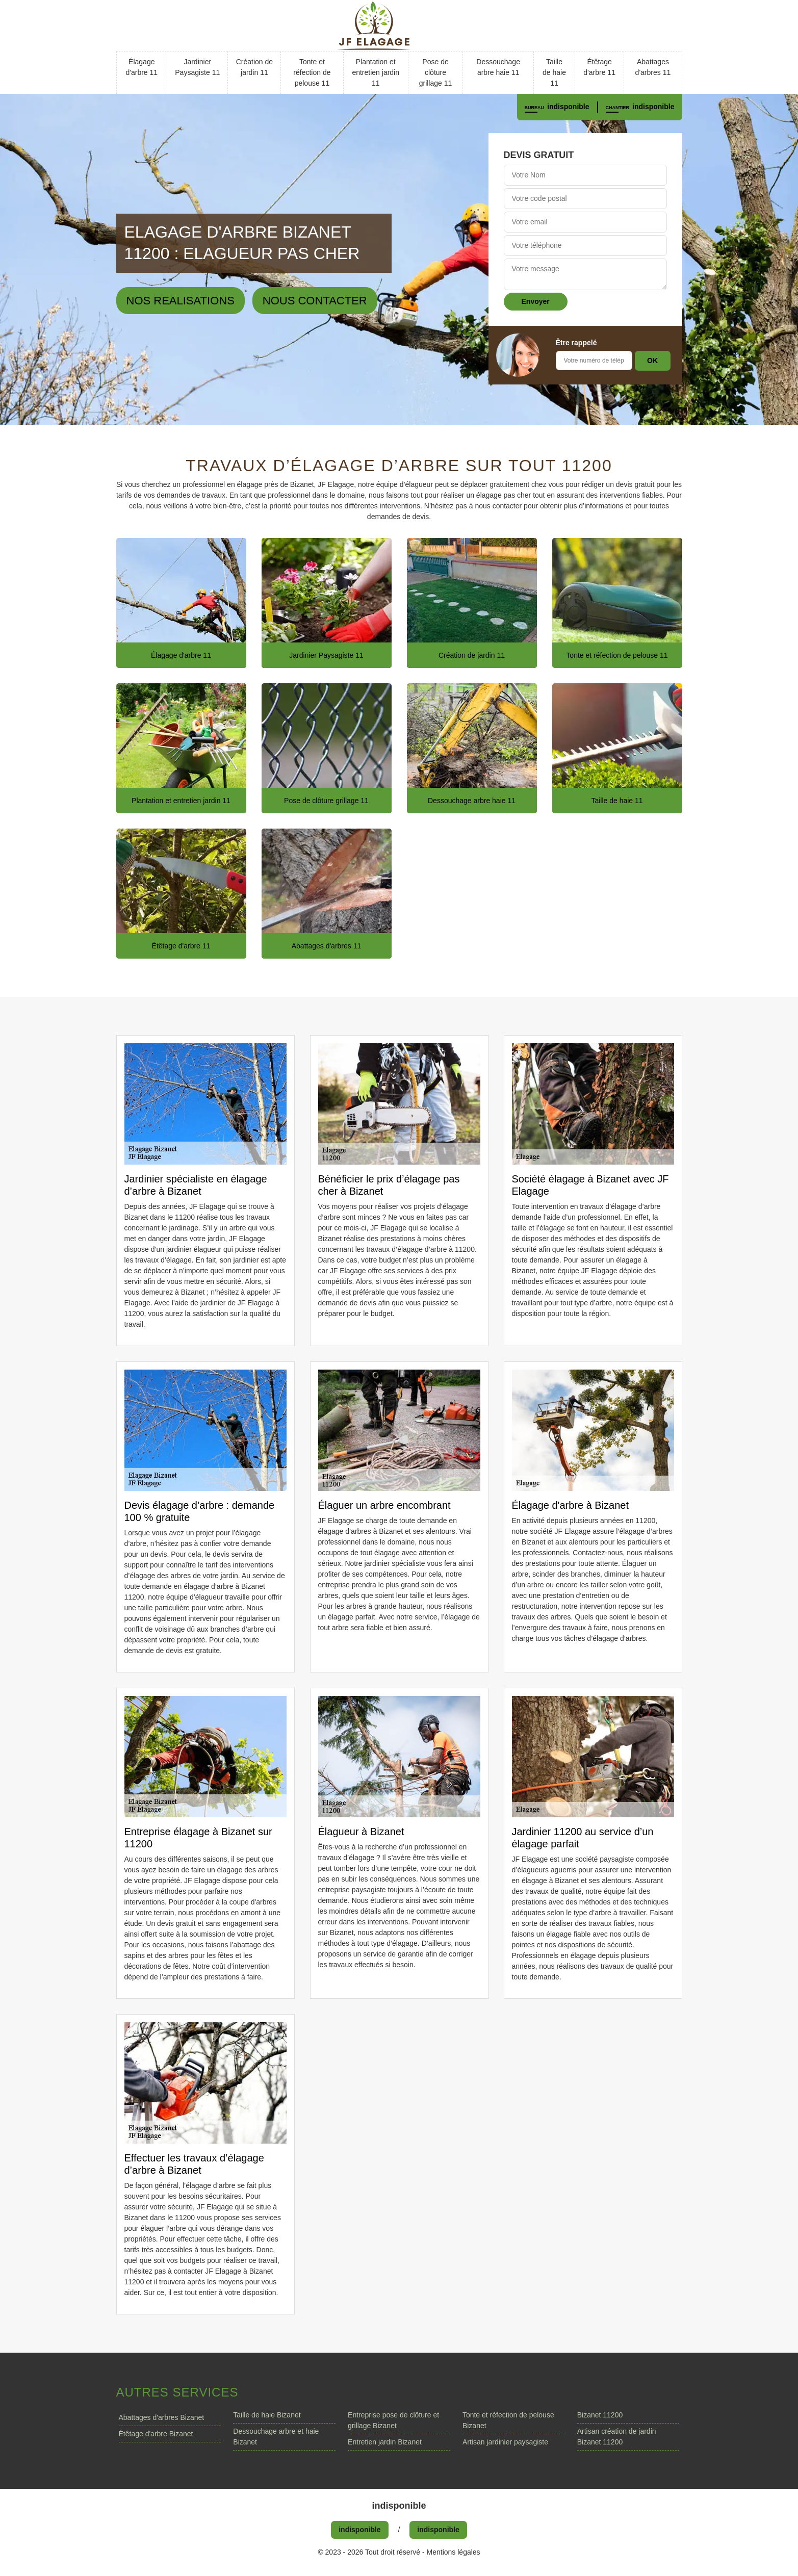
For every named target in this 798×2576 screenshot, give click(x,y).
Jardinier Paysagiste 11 (197, 67)
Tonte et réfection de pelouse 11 (311, 72)
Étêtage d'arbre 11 (599, 67)
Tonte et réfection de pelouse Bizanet (508, 2420)
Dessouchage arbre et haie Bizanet (276, 2436)
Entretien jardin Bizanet (385, 2442)
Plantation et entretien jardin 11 (375, 72)
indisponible (568, 106)
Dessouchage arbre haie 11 (498, 67)
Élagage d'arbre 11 (141, 67)
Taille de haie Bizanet (266, 2415)
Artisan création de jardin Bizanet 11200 (616, 2436)
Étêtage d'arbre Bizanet (156, 2434)
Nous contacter (315, 300)
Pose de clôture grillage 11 (435, 72)
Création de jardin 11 (254, 67)
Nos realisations (180, 300)
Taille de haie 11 (554, 72)
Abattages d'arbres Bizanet (161, 2417)
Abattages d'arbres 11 (653, 67)
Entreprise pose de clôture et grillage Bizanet (393, 2420)
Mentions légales (453, 2552)
